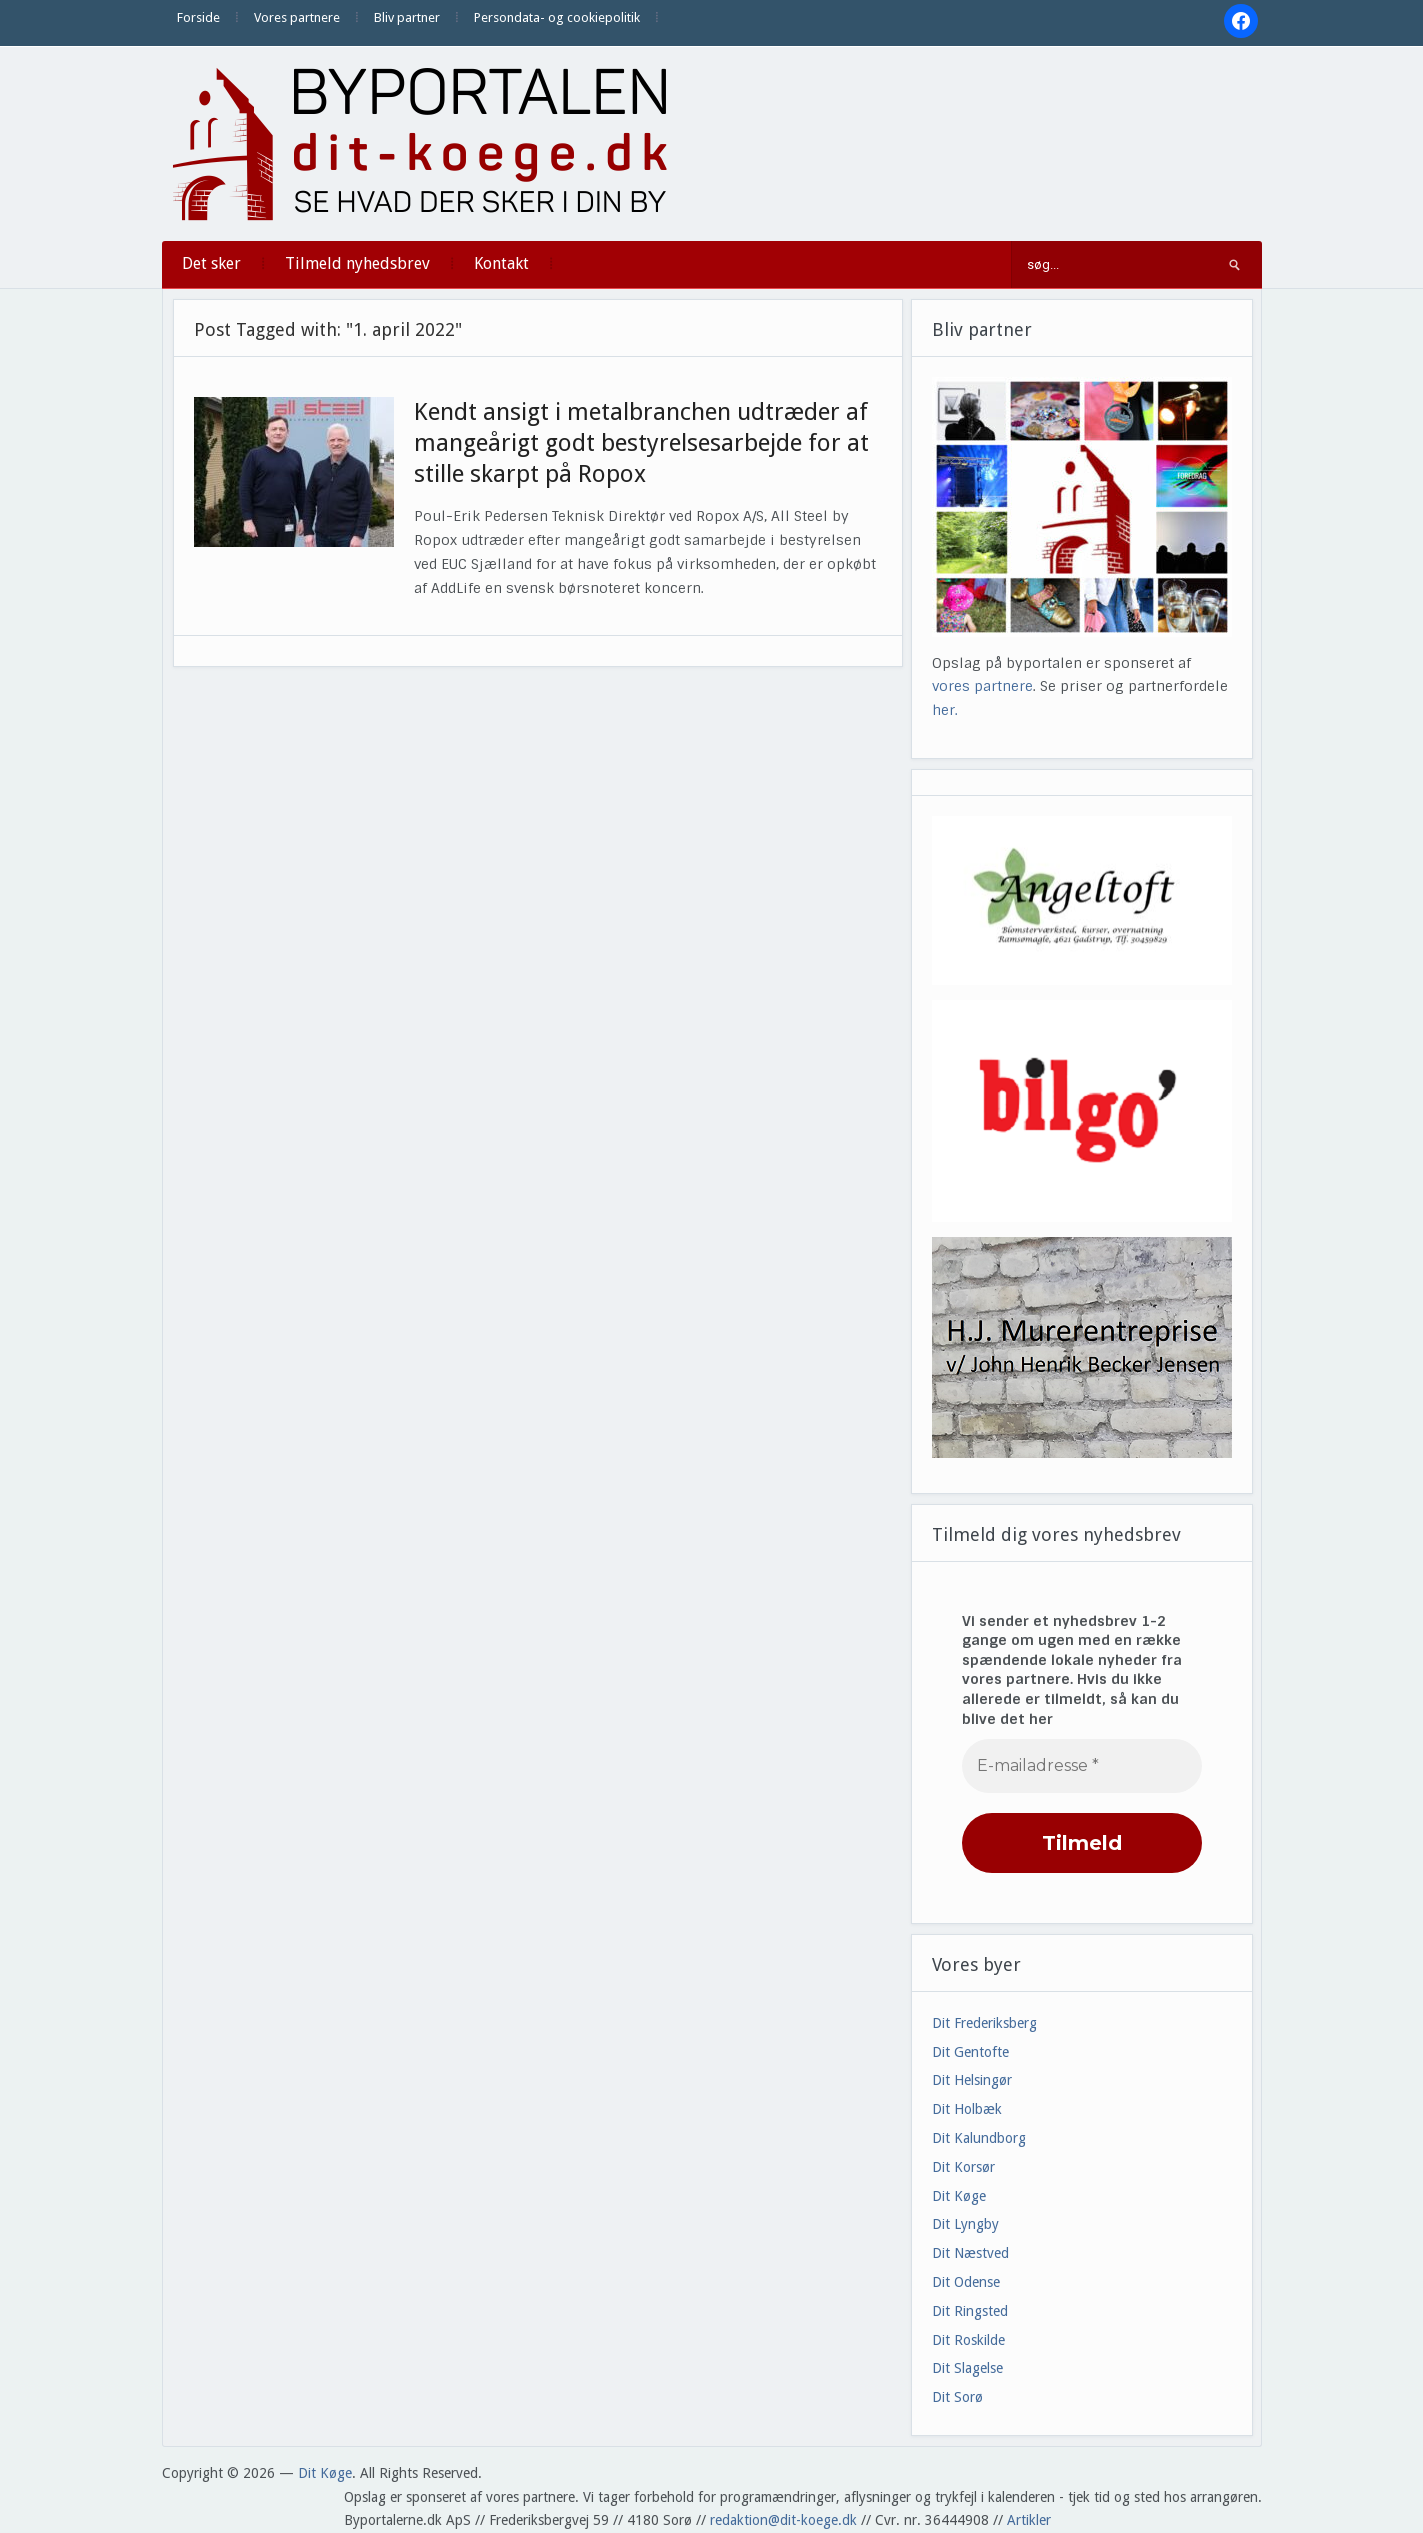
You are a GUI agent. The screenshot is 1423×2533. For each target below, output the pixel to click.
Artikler (1029, 2520)
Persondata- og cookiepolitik (557, 17)
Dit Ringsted (970, 2311)
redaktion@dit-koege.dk (783, 2520)
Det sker (211, 263)
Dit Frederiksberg (984, 2023)
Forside (198, 17)
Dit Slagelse (967, 2368)
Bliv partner (407, 17)
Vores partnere (297, 17)
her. (945, 710)
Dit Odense (966, 2282)
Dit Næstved (970, 2253)
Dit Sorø (957, 2397)
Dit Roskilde (968, 2340)
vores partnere (982, 686)
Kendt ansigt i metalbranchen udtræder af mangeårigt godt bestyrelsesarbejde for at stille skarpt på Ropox (641, 443)
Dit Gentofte (970, 2052)
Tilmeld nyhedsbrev (357, 263)
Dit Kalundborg (979, 2138)
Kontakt (501, 263)
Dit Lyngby (965, 2224)
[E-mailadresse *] (1082, 1766)
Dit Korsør (963, 2167)
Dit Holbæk (967, 2109)
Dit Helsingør (972, 2080)
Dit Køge (959, 2196)
